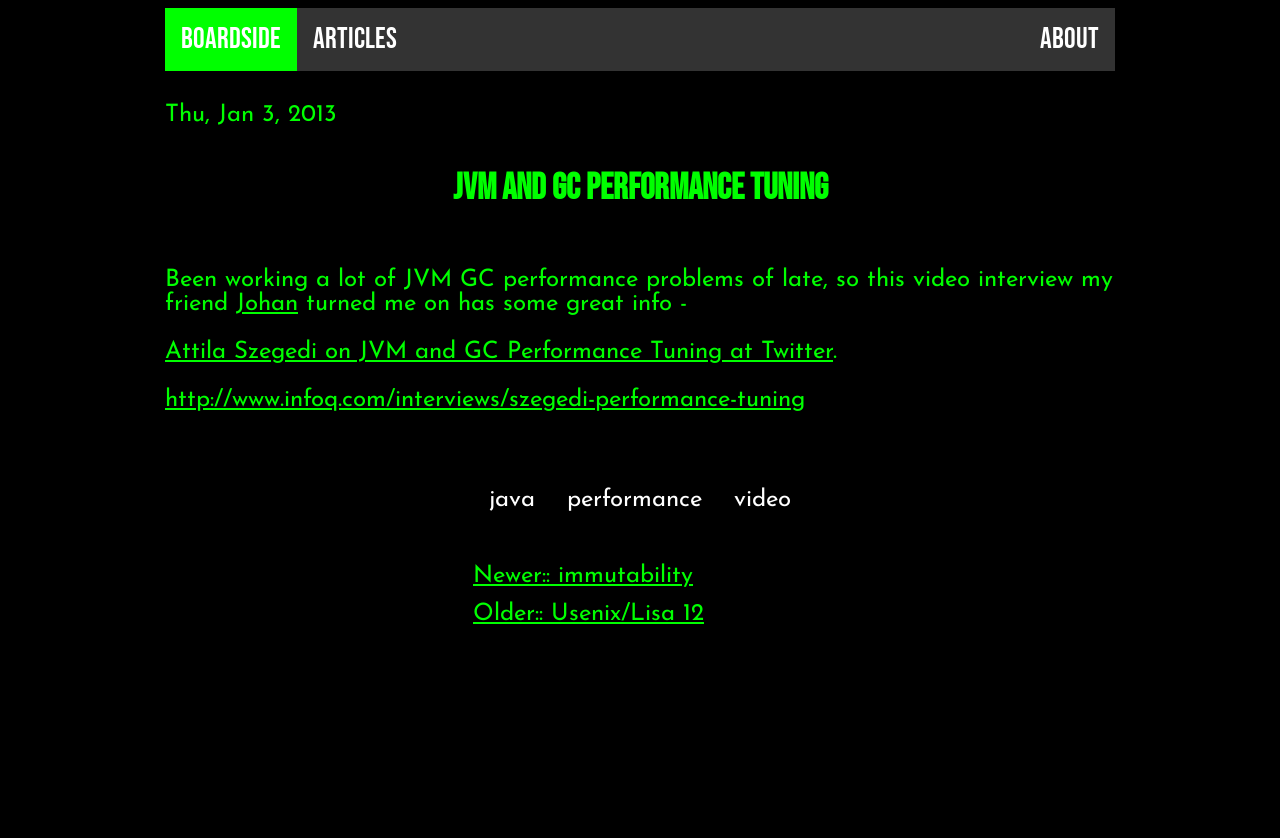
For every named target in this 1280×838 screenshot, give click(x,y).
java (512, 500)
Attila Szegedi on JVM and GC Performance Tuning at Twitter (499, 352)
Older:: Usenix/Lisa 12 (588, 614)
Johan (267, 304)
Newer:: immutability (583, 576)
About (1069, 39)
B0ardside (231, 39)
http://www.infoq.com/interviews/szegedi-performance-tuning (485, 400)
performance (634, 500)
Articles (355, 39)
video (762, 500)
